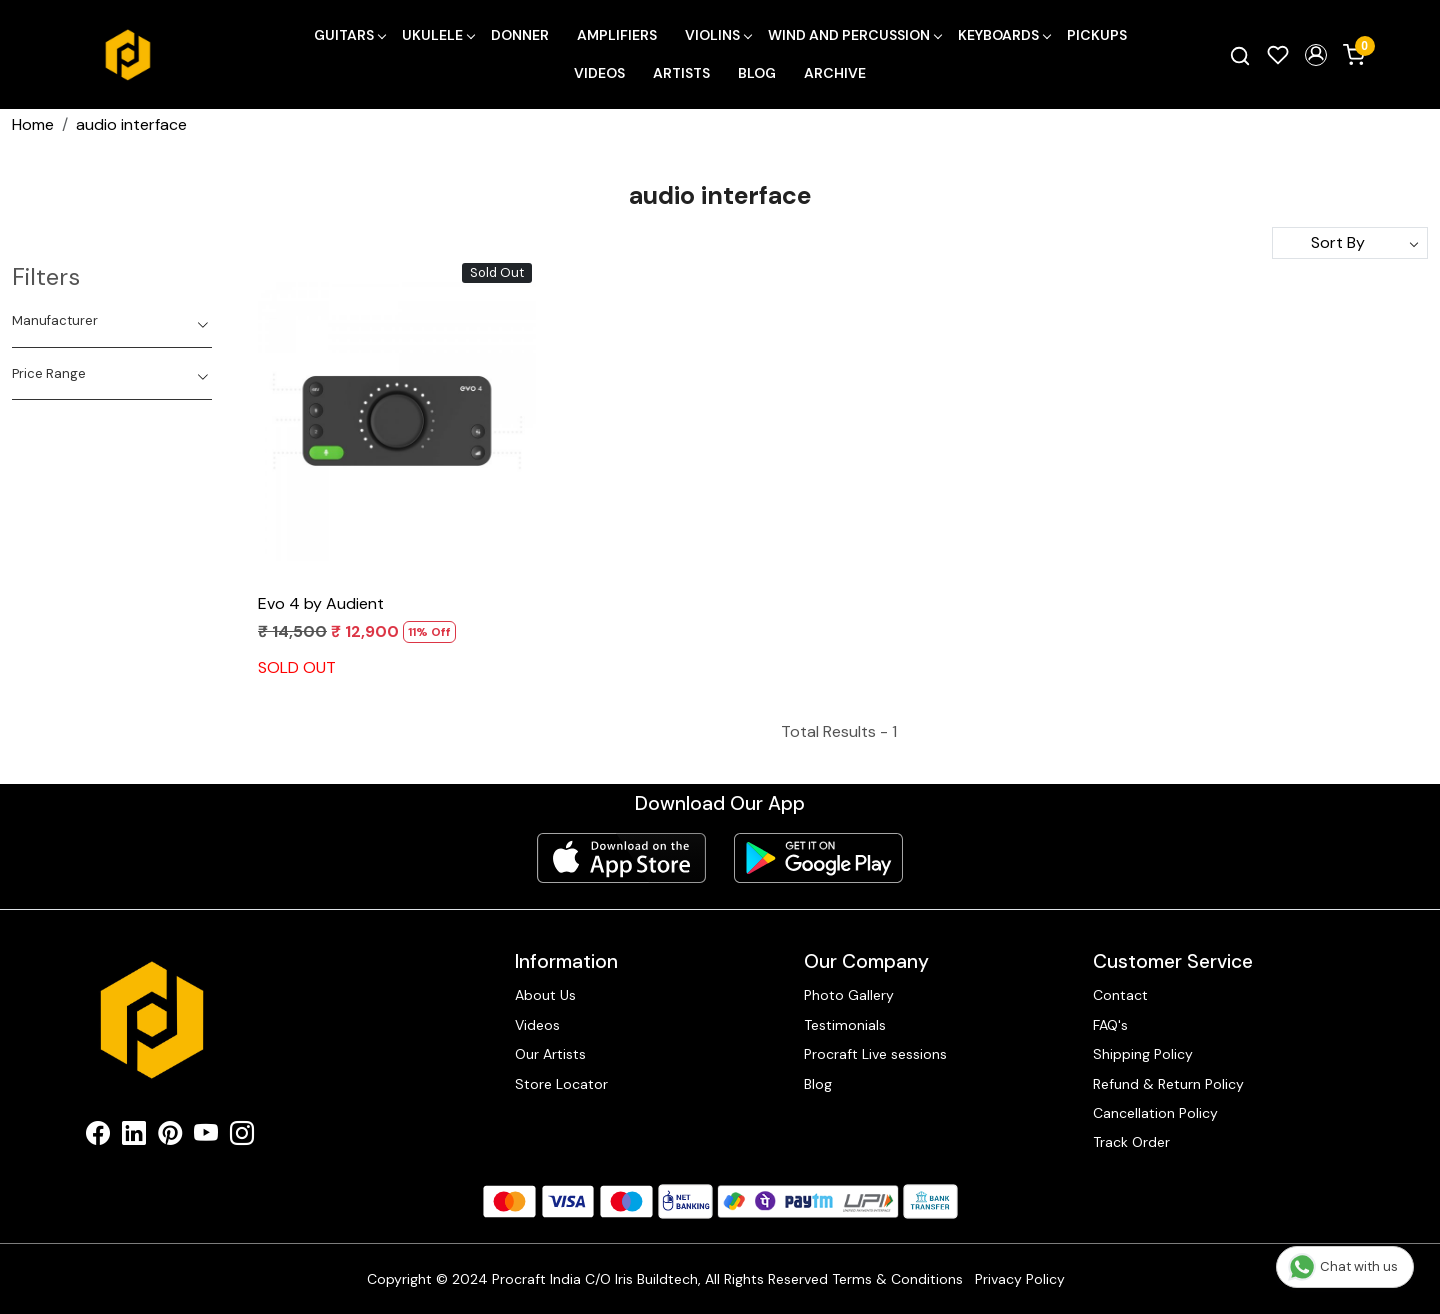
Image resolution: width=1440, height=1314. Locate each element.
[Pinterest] (170, 1137)
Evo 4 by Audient (321, 603)
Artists (681, 73)
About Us (545, 995)
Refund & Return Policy (1168, 1084)
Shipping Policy (1143, 1054)
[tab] (112, 321)
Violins (718, 35)
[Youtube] (206, 1137)
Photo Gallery (849, 995)
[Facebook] (98, 1137)
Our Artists (550, 1054)
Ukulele (438, 35)
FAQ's (1110, 1025)
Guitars (349, 35)
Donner (520, 35)
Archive (835, 73)
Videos (599, 73)
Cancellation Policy (1155, 1113)
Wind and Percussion (854, 35)
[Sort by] (1350, 243)
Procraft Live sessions (875, 1054)
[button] (1316, 55)
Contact (1120, 995)
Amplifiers (617, 35)
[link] (1240, 55)
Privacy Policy (1020, 1279)
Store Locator (561, 1084)
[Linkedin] (134, 1137)
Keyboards (1004, 35)
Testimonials (845, 1025)
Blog (757, 73)
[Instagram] (242, 1137)
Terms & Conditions (897, 1279)
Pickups (1097, 35)
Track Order (1131, 1142)
